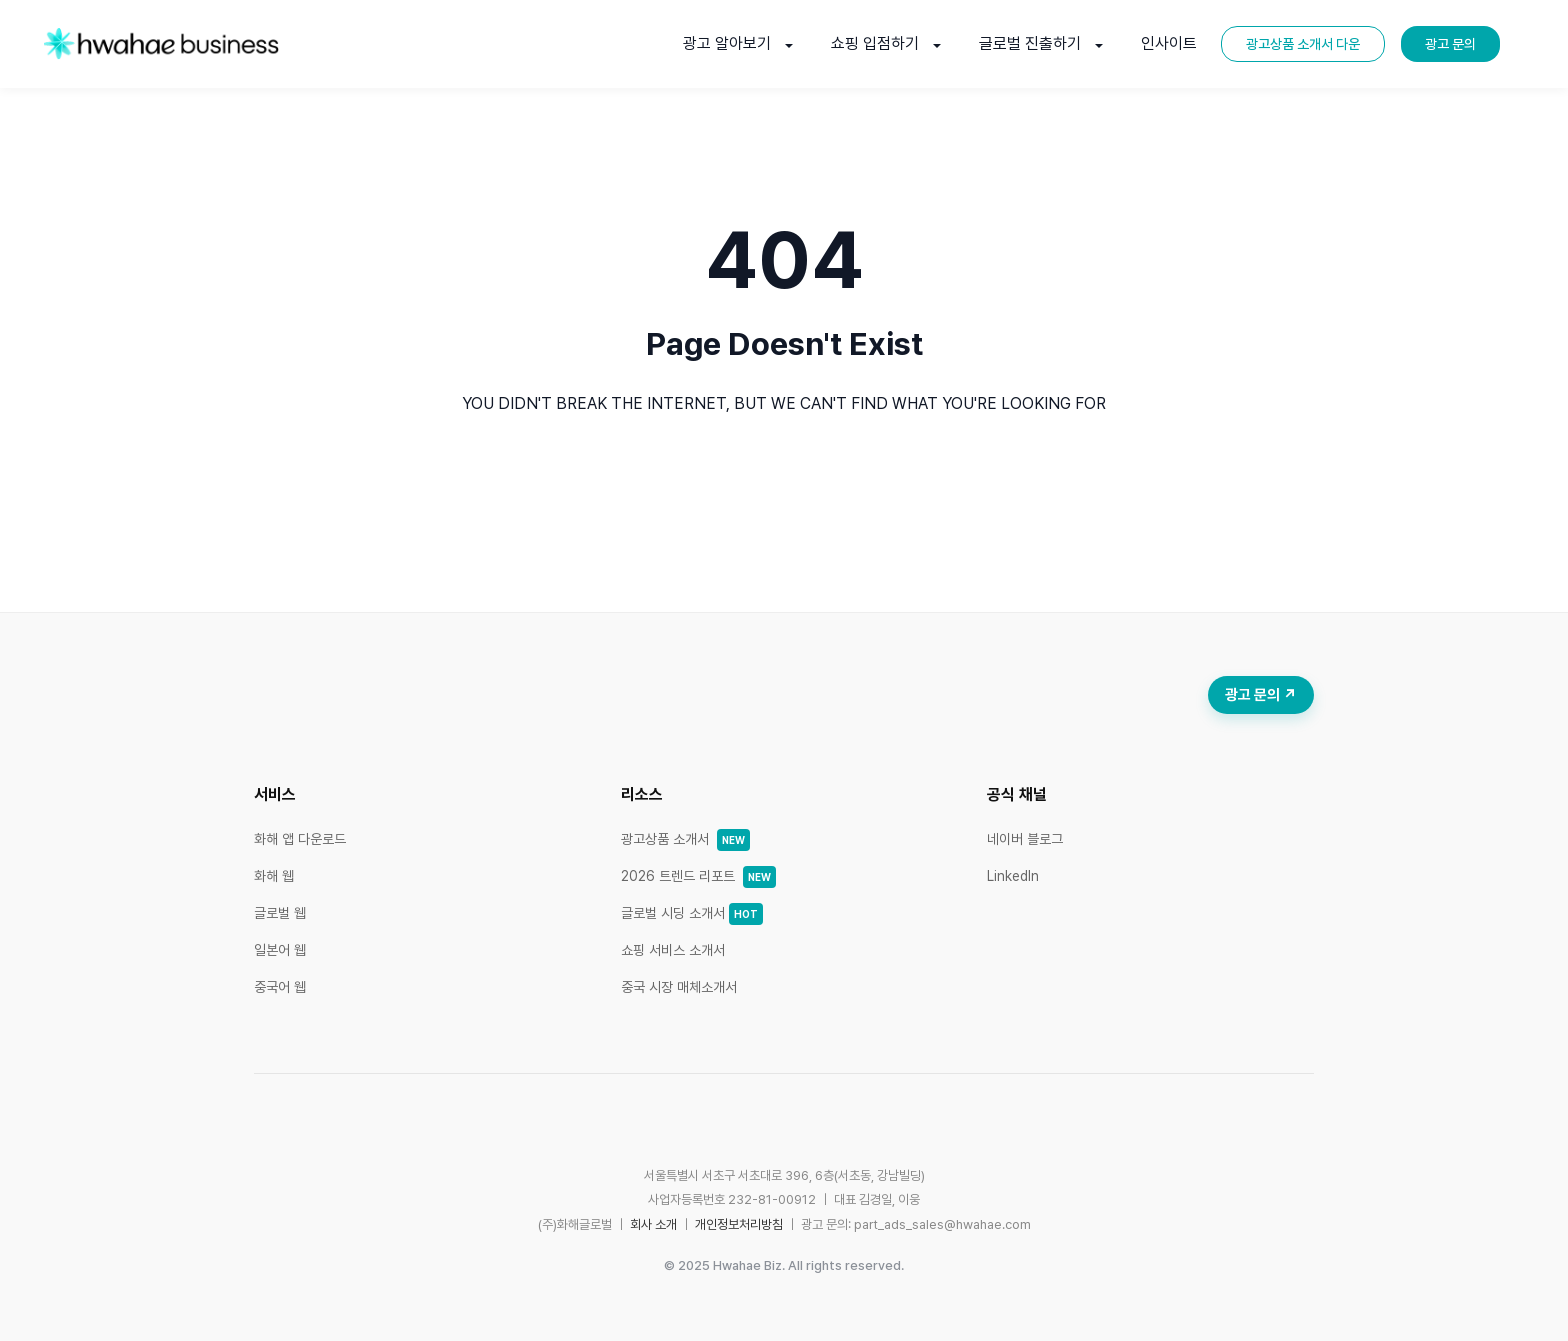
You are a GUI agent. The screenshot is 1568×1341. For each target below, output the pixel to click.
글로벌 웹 (280, 913)
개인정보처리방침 (739, 1224)
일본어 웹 (280, 950)
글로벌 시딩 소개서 (692, 913)
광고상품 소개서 (685, 839)
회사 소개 (653, 1224)
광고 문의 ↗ (1261, 695)
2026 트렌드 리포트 (698, 876)
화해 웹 (274, 876)
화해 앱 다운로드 (300, 839)
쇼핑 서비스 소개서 (673, 950)
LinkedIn (1013, 876)
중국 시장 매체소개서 (679, 987)
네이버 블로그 (1025, 839)
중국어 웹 (280, 987)
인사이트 (1169, 43)
